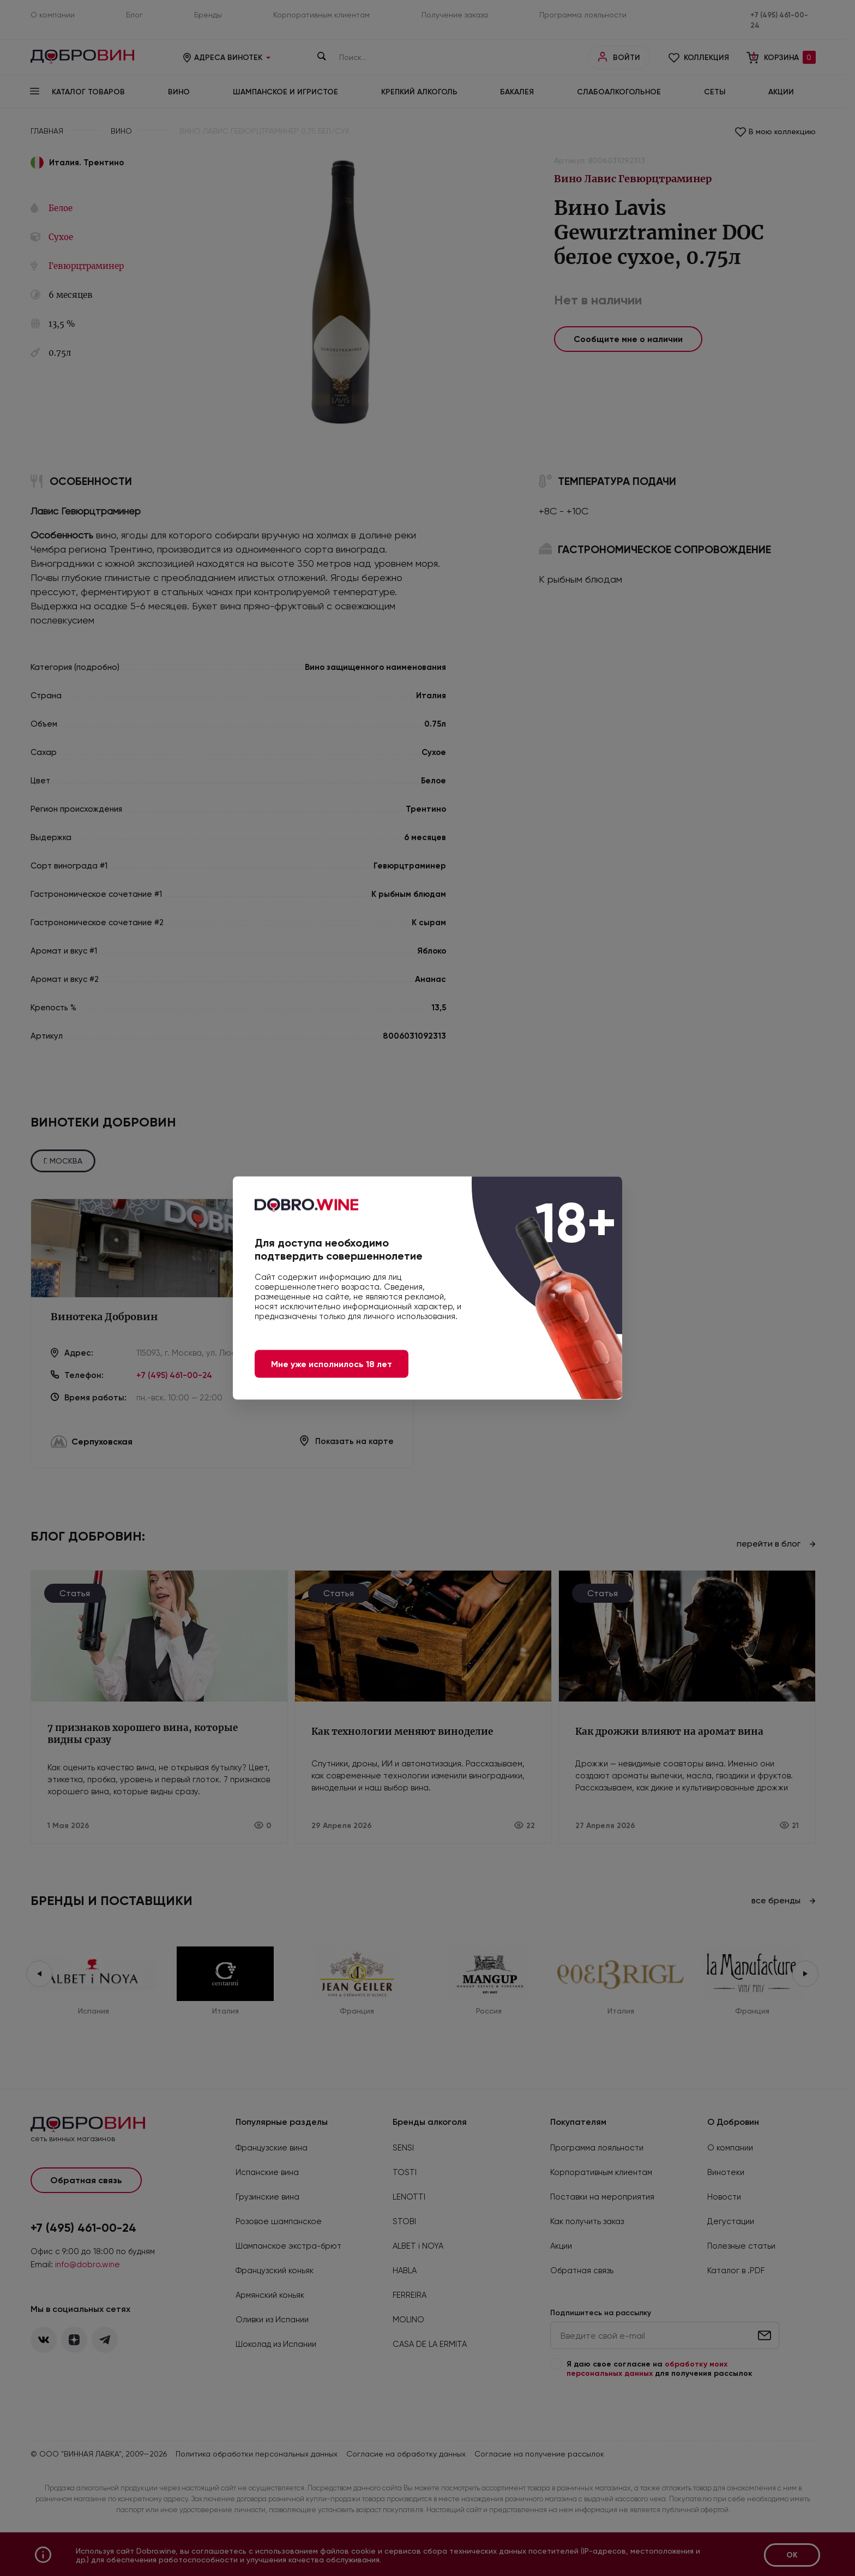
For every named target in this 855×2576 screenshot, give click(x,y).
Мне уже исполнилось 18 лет (331, 1364)
